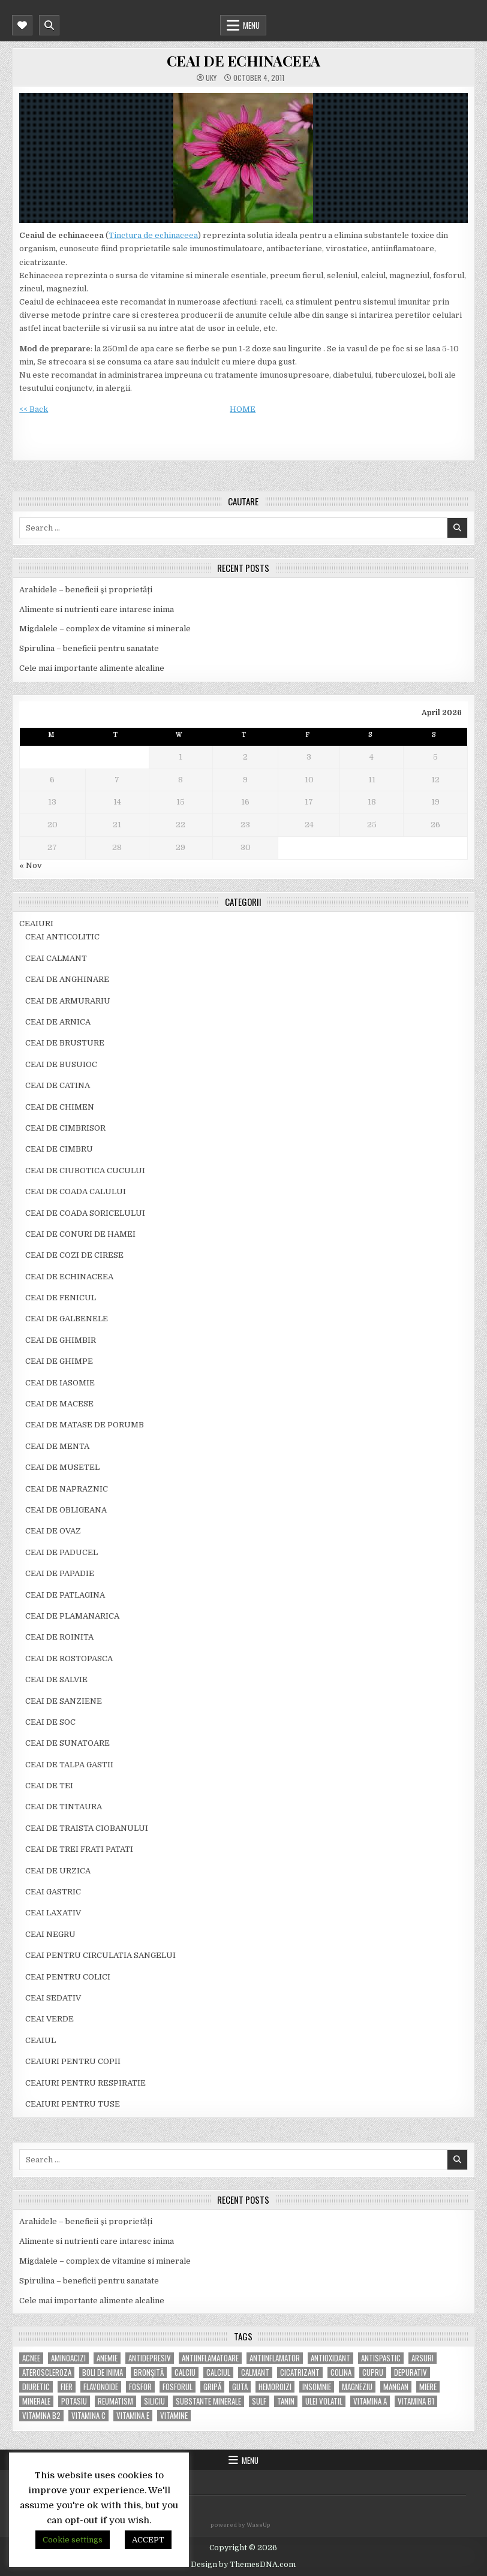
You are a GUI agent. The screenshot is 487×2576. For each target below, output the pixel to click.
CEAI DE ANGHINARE (67, 979)
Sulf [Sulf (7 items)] (259, 2401)
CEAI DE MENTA (57, 1446)
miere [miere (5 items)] (428, 2387)
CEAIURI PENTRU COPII (73, 2061)
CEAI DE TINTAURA (63, 1806)
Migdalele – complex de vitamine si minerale (105, 628)
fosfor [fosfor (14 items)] (140, 2387)
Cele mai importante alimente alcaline (91, 668)
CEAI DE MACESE (59, 1403)
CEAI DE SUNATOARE (67, 1743)
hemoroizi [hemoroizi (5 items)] (274, 2387)
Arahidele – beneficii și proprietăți (85, 589)
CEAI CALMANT (56, 958)
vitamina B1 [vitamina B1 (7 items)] (416, 2401)
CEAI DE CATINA (57, 1085)
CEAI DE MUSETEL (62, 1467)
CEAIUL (40, 2040)
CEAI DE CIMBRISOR (65, 1127)
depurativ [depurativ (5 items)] (410, 2372)
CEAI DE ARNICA (58, 1021)
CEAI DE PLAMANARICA (72, 1615)
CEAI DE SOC (50, 1722)
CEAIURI (36, 923)
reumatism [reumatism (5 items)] (115, 2401)
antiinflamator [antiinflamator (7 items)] (274, 2358)
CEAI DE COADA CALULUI (75, 1191)
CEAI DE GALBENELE (66, 1318)
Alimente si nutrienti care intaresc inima (96, 609)
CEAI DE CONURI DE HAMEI (80, 1234)
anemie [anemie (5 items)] (107, 2358)
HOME (242, 409)
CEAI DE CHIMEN (59, 1106)
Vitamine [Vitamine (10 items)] (174, 2415)
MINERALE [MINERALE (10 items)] (36, 2401)
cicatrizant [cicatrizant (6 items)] (300, 2372)
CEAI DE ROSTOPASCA (69, 1658)
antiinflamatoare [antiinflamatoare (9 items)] (210, 2358)
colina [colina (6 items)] (340, 2372)
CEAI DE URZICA (58, 1870)
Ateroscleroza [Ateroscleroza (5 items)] (46, 2372)
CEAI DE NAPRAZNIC (66, 1488)
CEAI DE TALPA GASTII (69, 1764)
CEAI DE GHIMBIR (60, 1340)
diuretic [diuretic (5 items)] (36, 2387)
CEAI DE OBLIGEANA (66, 1509)
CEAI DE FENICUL (60, 1297)
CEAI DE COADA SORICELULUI (85, 1213)
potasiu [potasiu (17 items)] (74, 2401)
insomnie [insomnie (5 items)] (316, 2387)
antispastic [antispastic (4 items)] (381, 2358)
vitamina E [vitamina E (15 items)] (132, 2415)
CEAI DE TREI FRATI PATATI (79, 1849)
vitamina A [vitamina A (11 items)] (370, 2401)
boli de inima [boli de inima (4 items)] (102, 2372)
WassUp (258, 2525)
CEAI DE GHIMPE (59, 1361)
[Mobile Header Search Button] (49, 25)
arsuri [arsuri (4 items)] (422, 2358)
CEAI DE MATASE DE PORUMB (84, 1424)
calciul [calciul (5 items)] (218, 2372)
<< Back (33, 409)
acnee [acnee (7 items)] (31, 2358)
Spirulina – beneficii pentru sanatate (89, 648)
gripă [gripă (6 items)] (212, 2387)
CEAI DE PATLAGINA (65, 1594)
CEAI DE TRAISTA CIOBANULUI (86, 1828)
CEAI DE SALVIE (56, 1679)
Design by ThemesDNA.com (243, 2564)
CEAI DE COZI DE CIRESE (74, 1255)
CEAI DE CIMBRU (59, 1148)
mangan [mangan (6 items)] (395, 2387)
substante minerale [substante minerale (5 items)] (208, 2401)
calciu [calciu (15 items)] (185, 2372)
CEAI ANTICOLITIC (62, 936)
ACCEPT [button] (148, 2539)
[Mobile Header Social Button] (22, 25)
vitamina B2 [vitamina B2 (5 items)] (41, 2415)
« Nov (30, 865)
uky (211, 78)
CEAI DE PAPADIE (59, 1573)
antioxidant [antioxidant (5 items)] (330, 2358)
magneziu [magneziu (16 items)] (357, 2387)
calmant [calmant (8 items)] (255, 2372)
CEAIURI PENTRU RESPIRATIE (85, 2082)
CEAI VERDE (49, 2018)
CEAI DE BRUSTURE (64, 1042)
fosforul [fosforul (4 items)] (178, 2387)
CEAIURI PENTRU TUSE (72, 2103)
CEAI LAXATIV (53, 1912)
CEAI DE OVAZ (53, 1530)
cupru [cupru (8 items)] (372, 2372)
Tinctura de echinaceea (153, 235)
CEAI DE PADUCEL (61, 1552)
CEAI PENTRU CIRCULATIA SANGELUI (100, 1955)
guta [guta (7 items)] (240, 2387)
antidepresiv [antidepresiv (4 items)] (149, 2358)
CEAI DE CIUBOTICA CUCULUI (85, 1170)
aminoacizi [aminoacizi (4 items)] (68, 2358)
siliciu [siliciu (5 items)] (154, 2401)
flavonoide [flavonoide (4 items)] (100, 2387)
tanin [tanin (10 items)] (285, 2401)
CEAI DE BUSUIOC (61, 1064)
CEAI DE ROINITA (59, 1636)
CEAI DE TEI (49, 1785)
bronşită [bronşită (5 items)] (149, 2372)
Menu (251, 25)
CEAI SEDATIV (53, 1997)
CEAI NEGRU (50, 1934)
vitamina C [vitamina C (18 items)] (88, 2415)
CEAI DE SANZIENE (63, 1701)
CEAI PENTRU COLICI (67, 1976)
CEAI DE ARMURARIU (67, 1000)
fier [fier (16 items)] (67, 2387)
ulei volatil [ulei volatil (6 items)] (323, 2401)
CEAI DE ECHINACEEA (243, 60)
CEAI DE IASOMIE (60, 1382)
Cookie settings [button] (73, 2539)
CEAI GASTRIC (53, 1891)
